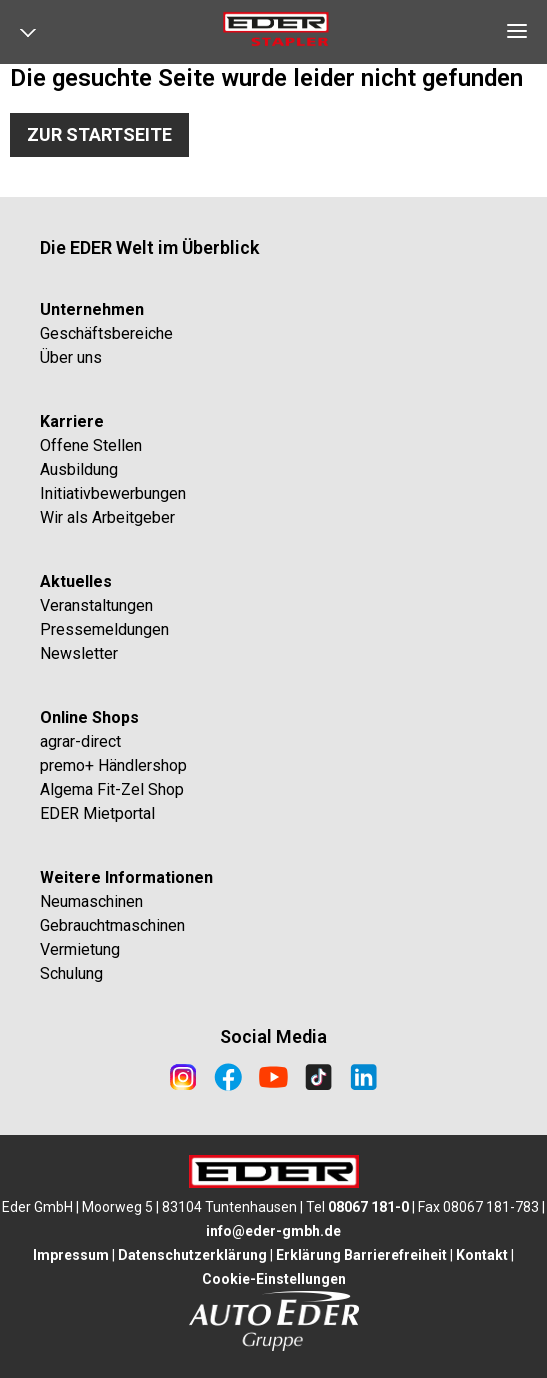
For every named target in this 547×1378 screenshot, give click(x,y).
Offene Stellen (91, 445)
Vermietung (80, 949)
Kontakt (482, 1255)
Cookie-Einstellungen (274, 1279)
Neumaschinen (91, 901)
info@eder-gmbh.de (273, 1231)
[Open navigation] (35, 37)
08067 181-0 (368, 1207)
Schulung (71, 973)
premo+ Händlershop (113, 765)
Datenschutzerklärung (192, 1255)
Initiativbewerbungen (113, 493)
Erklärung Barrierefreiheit (361, 1255)
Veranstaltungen (96, 605)
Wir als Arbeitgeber (107, 517)
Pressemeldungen (104, 629)
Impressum (71, 1255)
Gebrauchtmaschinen (112, 925)
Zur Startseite (99, 134)
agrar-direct (80, 741)
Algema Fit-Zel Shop (112, 789)
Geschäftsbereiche (106, 333)
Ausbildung (79, 469)
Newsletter (79, 653)
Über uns (71, 357)
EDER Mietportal (97, 813)
